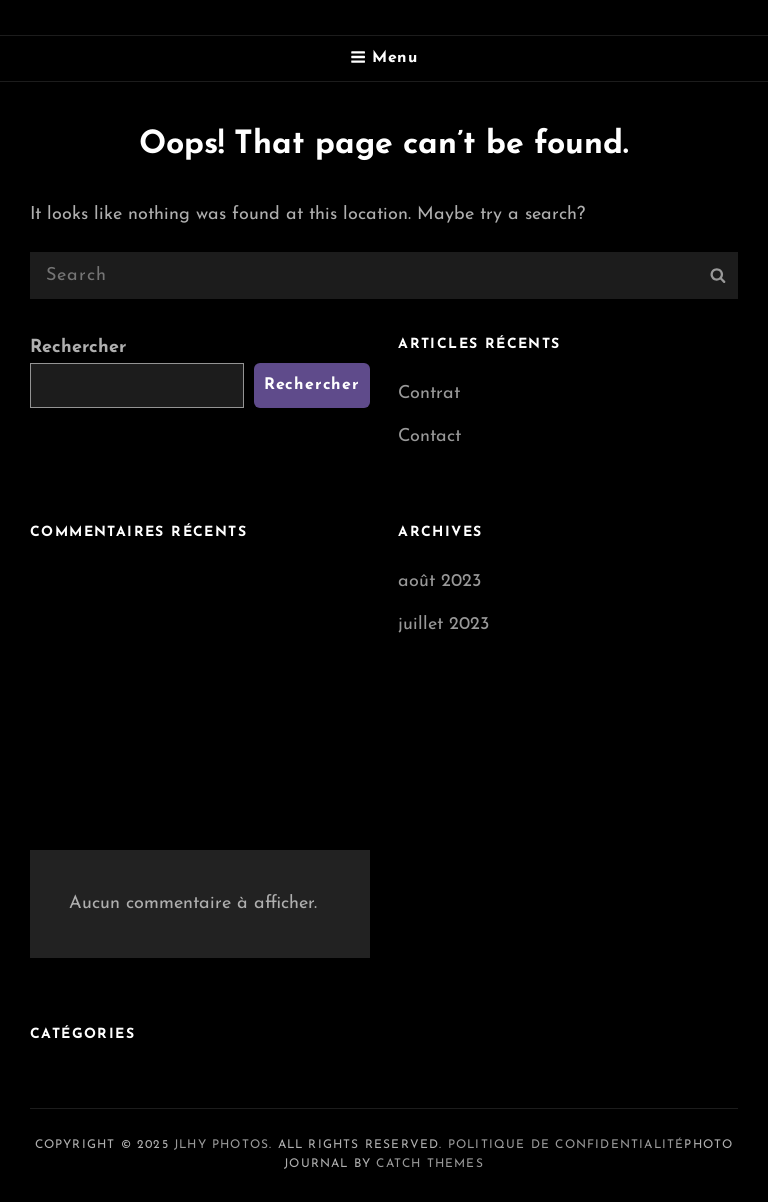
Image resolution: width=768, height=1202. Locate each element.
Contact (429, 436)
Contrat (429, 393)
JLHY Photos (221, 1145)
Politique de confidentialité (566, 1145)
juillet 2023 (443, 624)
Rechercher (78, 347)
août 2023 (439, 581)
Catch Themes (429, 1164)
